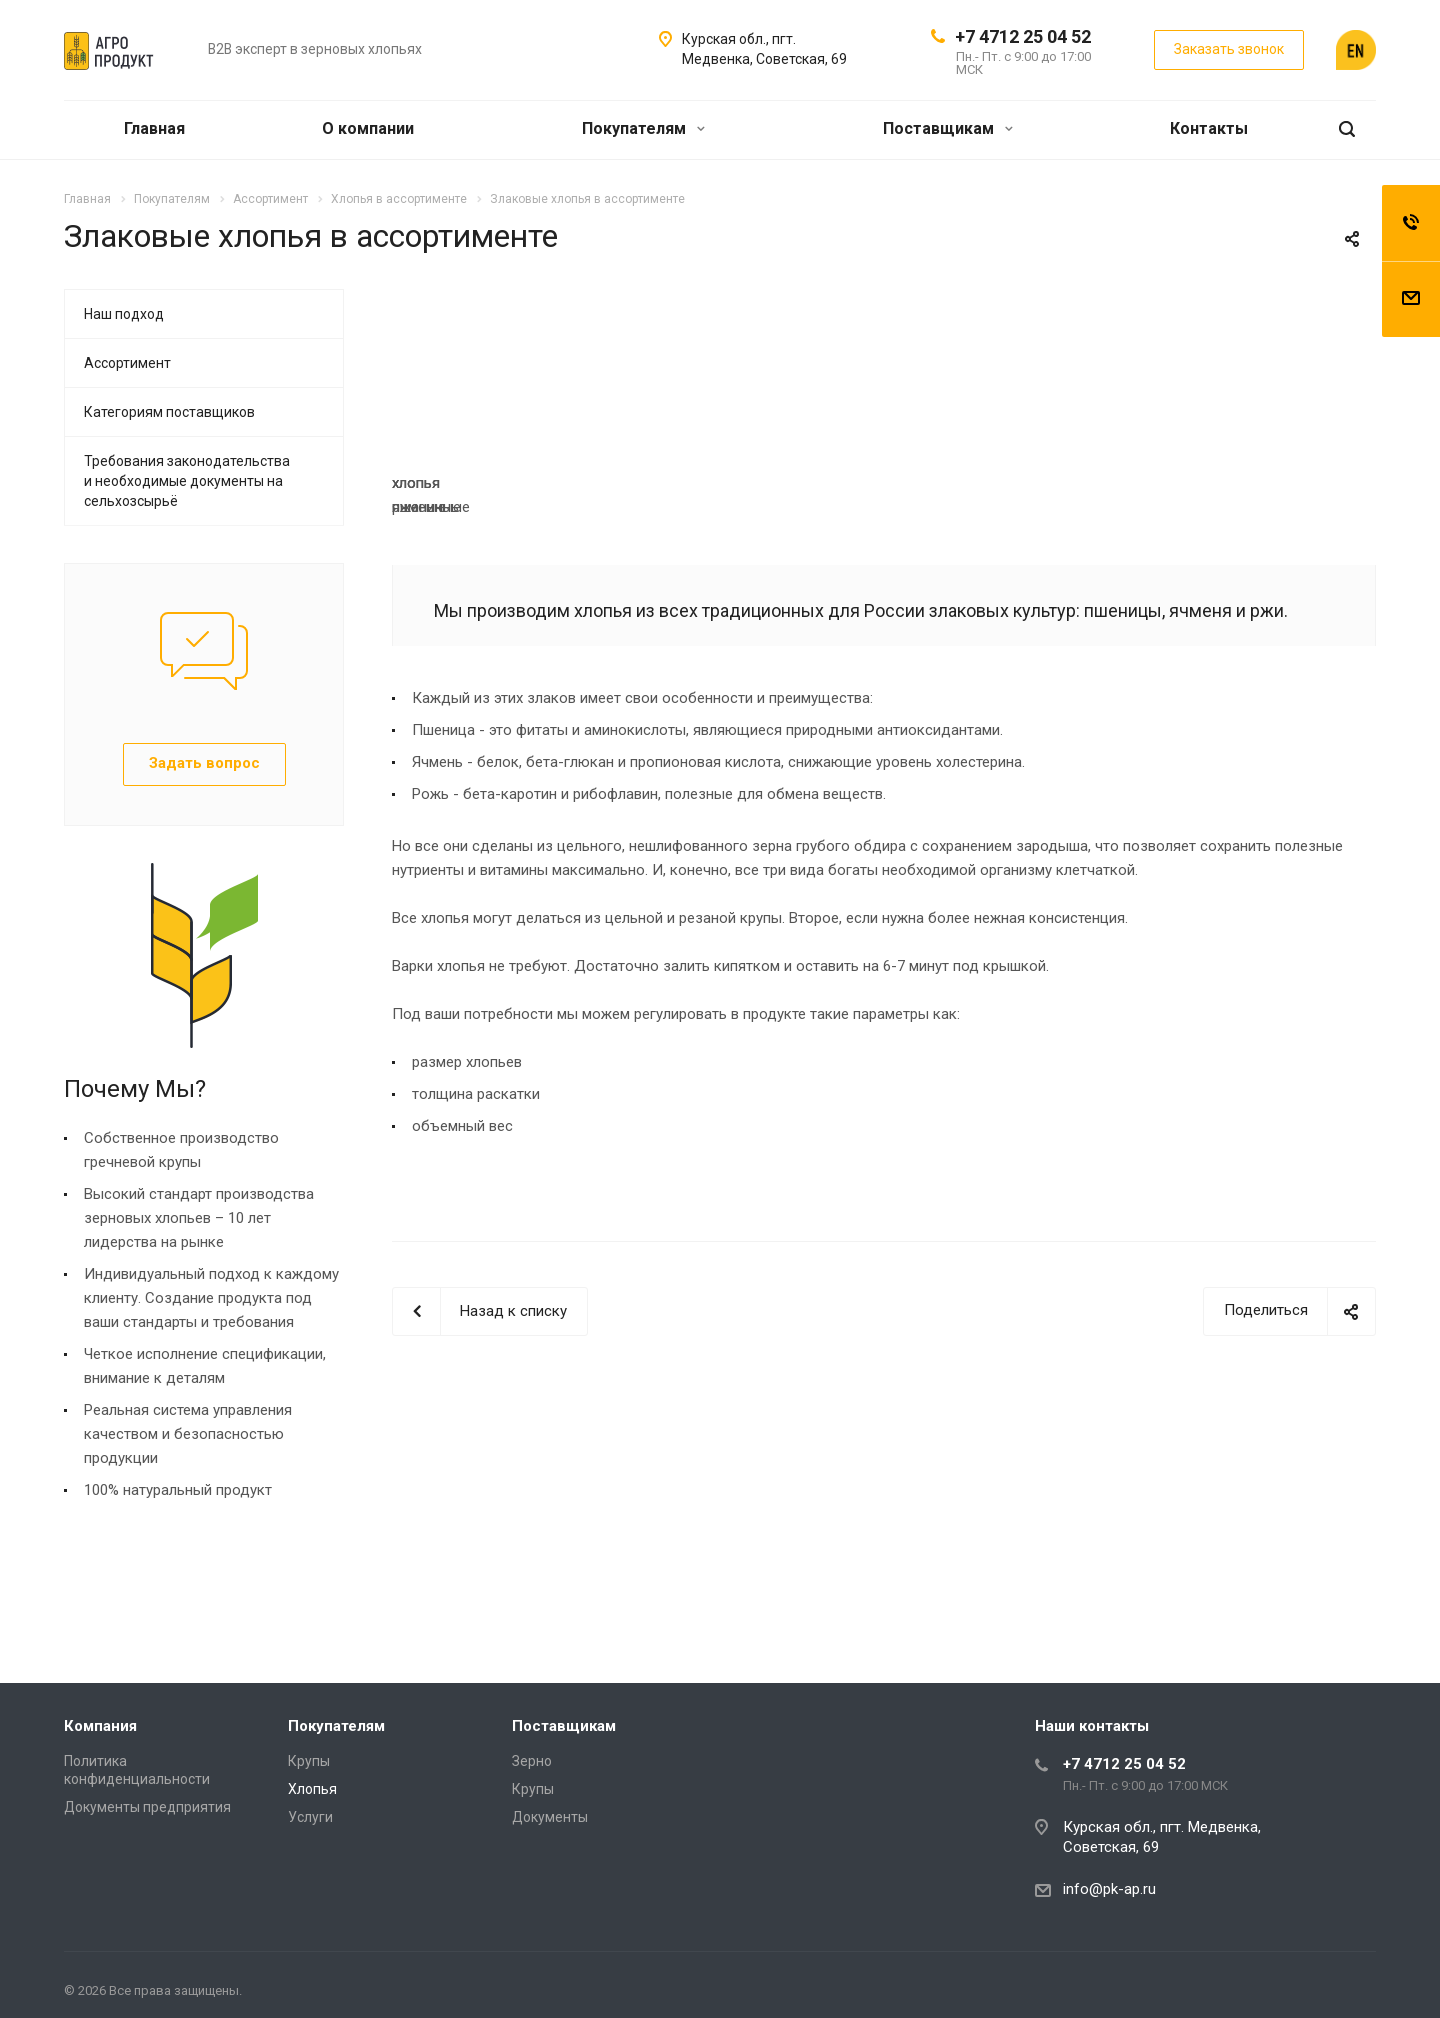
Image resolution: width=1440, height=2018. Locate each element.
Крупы (309, 1761)
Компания (100, 1726)
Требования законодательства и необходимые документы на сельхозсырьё (187, 481)
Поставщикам (948, 128)
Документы (550, 1817)
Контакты (1209, 128)
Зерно (532, 1761)
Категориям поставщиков (169, 412)
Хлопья (312, 1789)
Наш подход (124, 314)
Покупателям (643, 128)
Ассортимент (127, 363)
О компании (368, 128)
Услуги (310, 1817)
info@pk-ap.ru (1109, 1889)
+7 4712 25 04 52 (1023, 36)
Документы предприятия (147, 1807)
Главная (154, 128)
